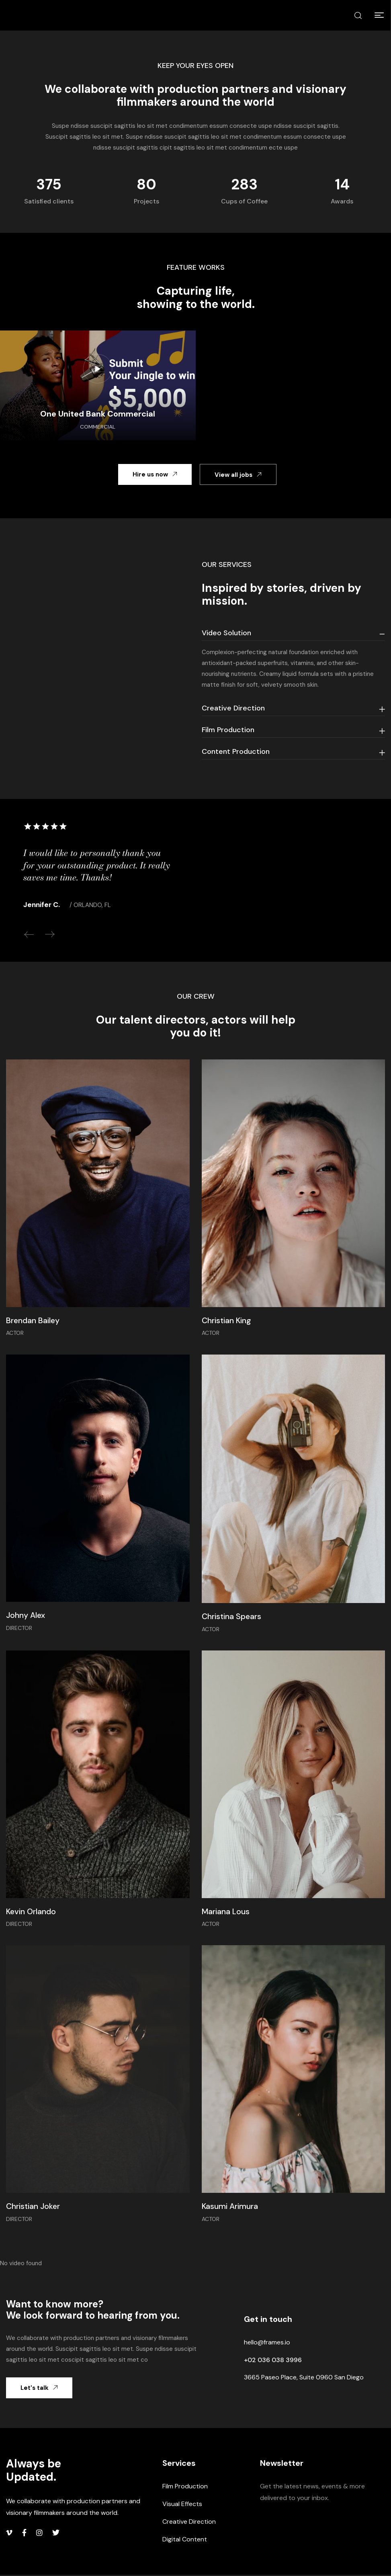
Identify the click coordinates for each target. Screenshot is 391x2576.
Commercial (98, 426)
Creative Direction (233, 708)
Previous (29, 934)
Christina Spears (232, 1617)
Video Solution (226, 633)
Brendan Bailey (33, 1321)
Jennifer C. (42, 904)
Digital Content (184, 2540)
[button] (379, 15)
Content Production (236, 751)
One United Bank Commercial (97, 413)
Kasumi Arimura (231, 2207)
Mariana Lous (226, 1912)
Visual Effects (182, 2505)
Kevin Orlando (31, 1912)
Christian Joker (34, 2207)
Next (50, 934)
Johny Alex (26, 1616)
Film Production (228, 730)
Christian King (227, 1321)
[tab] (293, 633)
